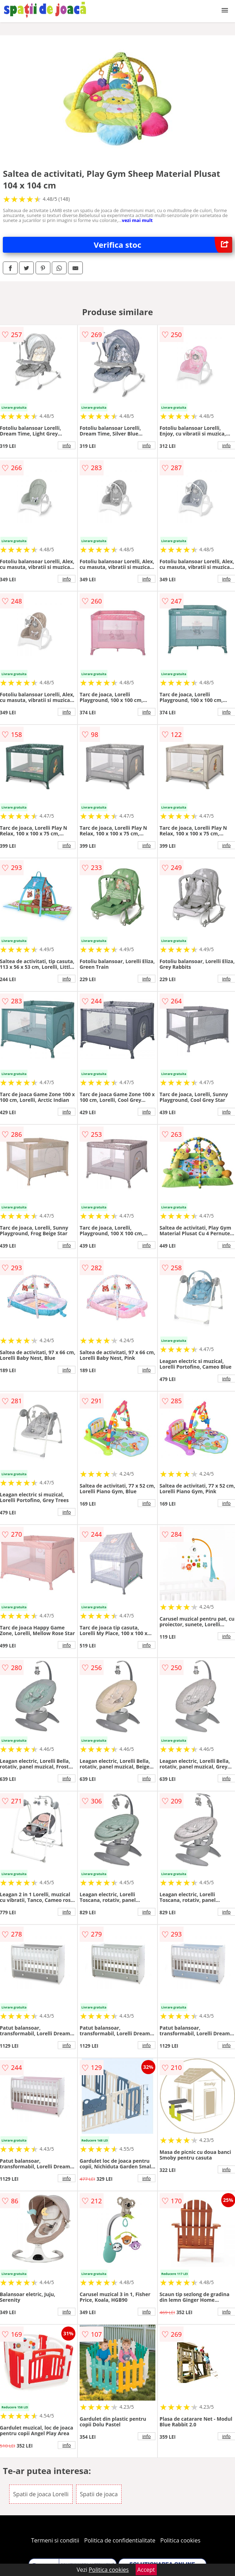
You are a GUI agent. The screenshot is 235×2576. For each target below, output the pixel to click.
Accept (146, 2570)
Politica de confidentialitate (119, 2540)
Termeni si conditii (55, 2540)
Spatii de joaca (99, 2494)
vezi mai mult (137, 220)
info (66, 445)
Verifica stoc (163, 245)
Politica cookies (180, 2540)
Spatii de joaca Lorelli (40, 2494)
